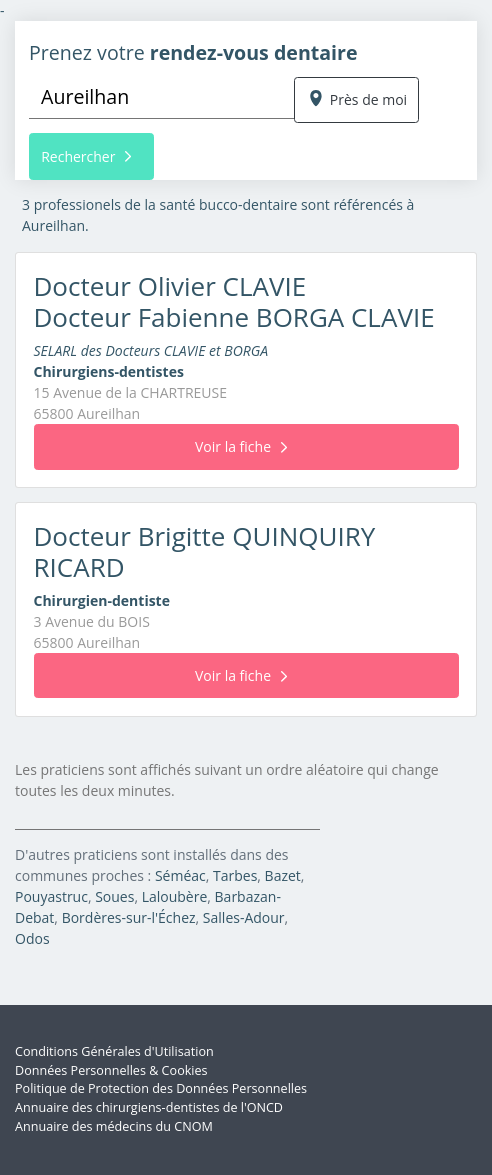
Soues (114, 896)
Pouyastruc (51, 896)
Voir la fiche (241, 446)
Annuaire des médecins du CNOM (114, 1126)
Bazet (283, 875)
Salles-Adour (244, 917)
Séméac (180, 875)
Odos (32, 938)
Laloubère (175, 896)
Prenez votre (193, 52)
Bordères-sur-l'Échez (129, 917)
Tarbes (235, 875)
